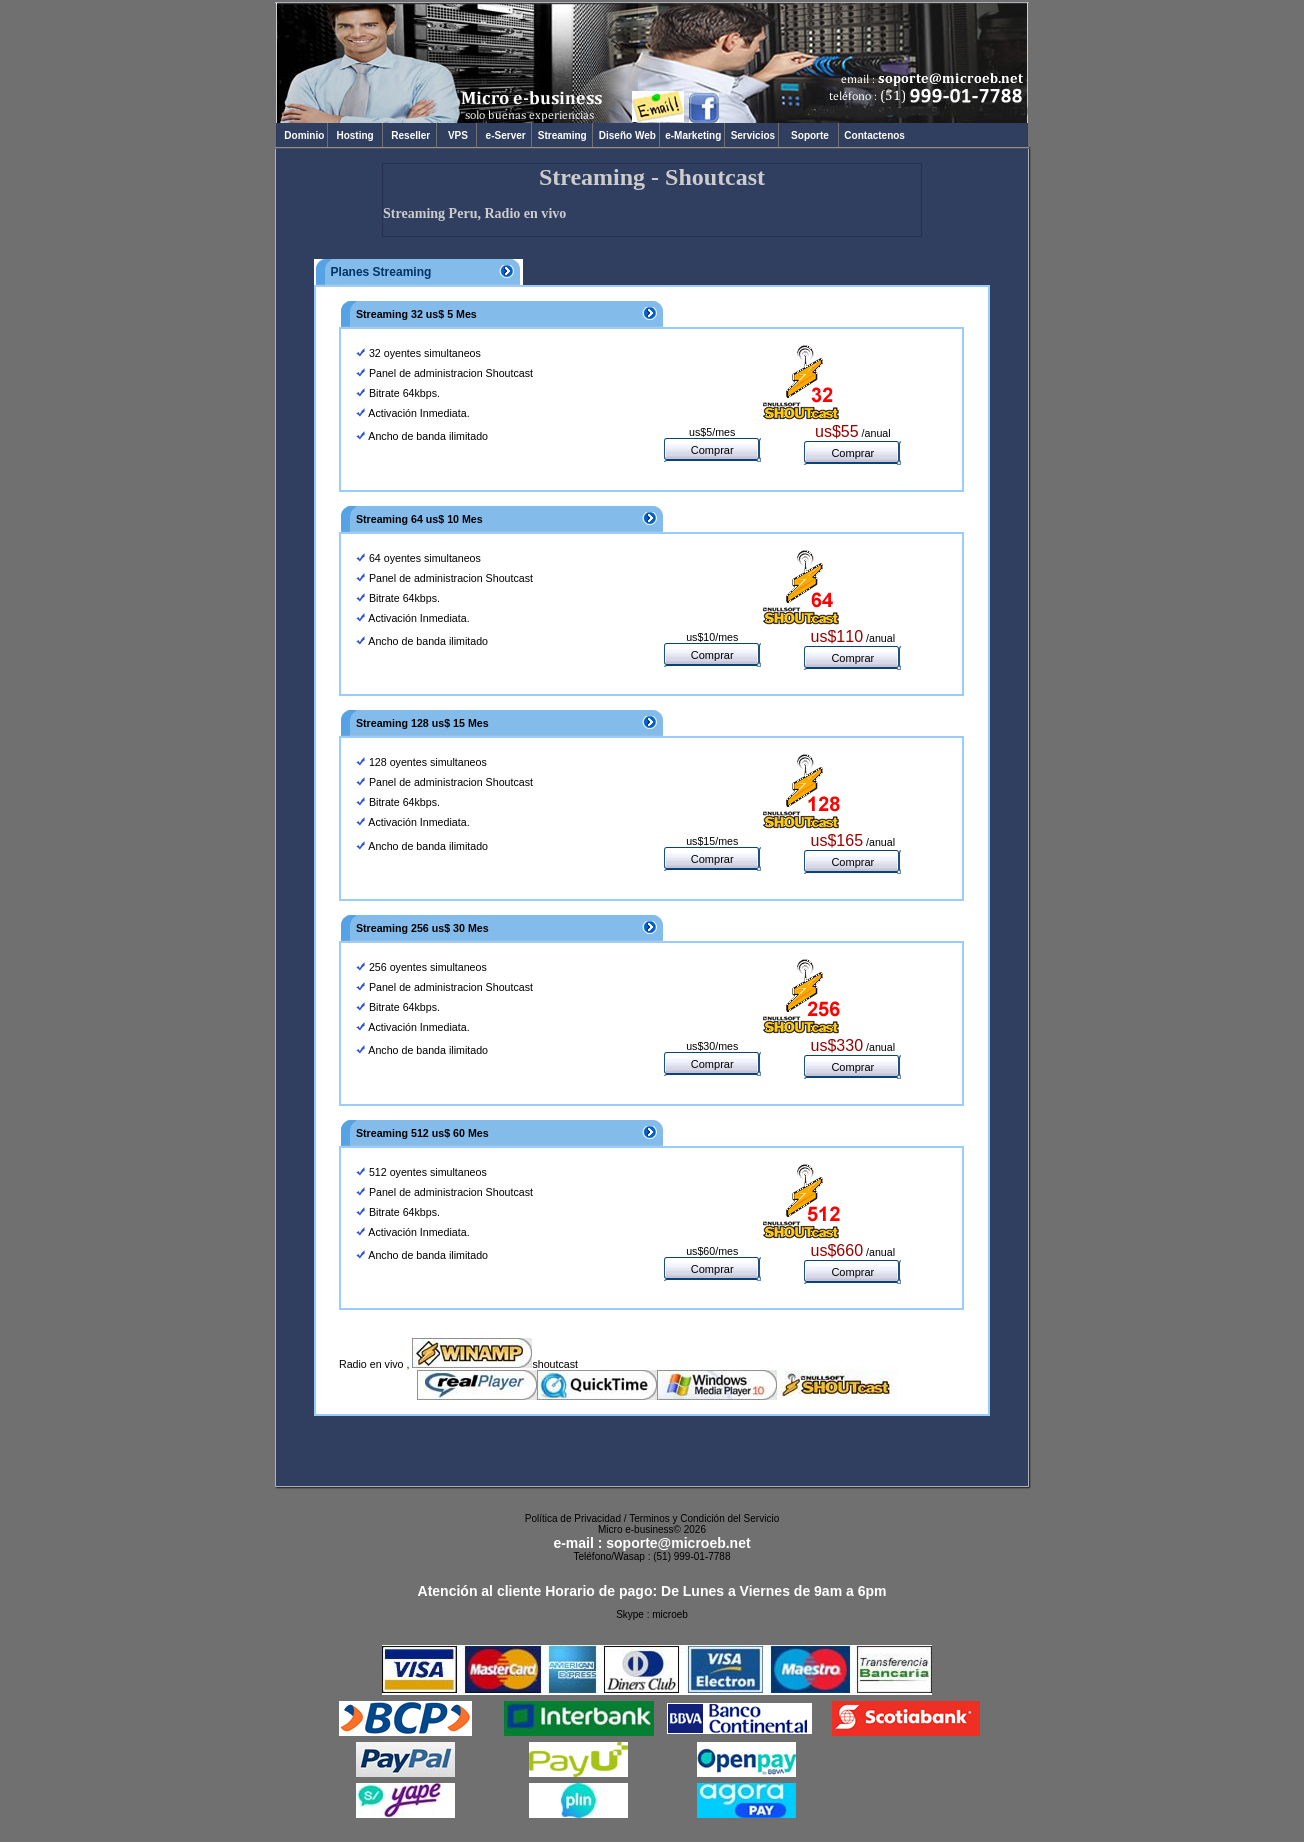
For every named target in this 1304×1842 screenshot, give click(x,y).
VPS (456, 135)
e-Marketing (692, 135)
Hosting (355, 135)
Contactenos (873, 135)
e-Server (504, 135)
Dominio (301, 135)
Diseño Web (625, 135)
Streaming (562, 135)
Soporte (810, 135)
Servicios (751, 135)
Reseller (409, 135)
